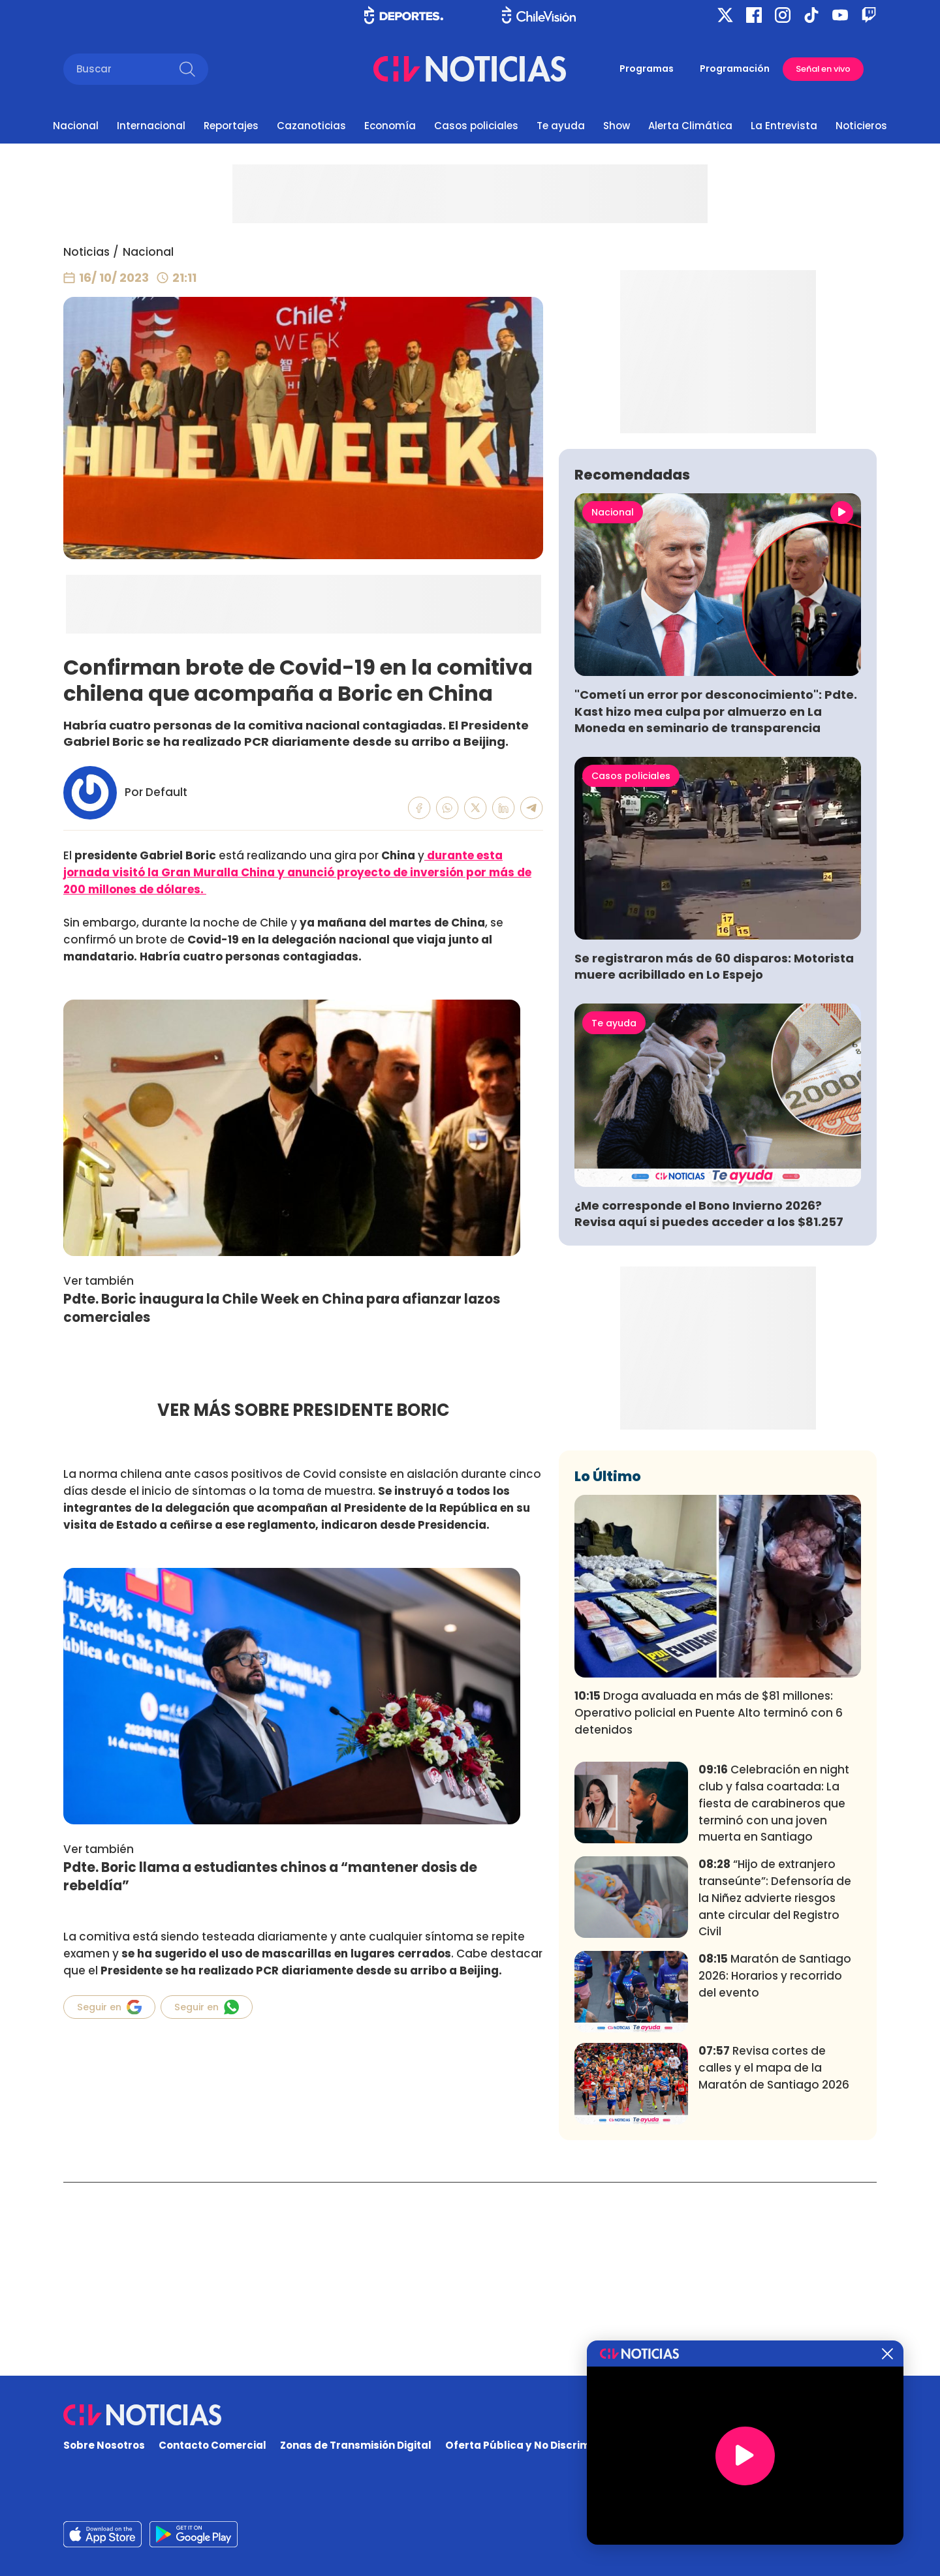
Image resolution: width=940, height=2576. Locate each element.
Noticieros (861, 125)
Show (616, 125)
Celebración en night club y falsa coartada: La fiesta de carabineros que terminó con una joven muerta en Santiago (773, 1996)
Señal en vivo (823, 69)
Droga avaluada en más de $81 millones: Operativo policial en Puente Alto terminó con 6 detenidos (708, 1906)
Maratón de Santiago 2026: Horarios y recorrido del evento (774, 2169)
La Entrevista (784, 125)
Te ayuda (561, 125)
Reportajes (231, 125)
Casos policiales (476, 125)
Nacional (76, 125)
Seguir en (109, 2007)
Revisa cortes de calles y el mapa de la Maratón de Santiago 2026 (773, 2261)
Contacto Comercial (212, 2445)
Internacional (151, 125)
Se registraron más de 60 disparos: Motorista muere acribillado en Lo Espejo (714, 1159)
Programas (646, 68)
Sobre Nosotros (104, 2445)
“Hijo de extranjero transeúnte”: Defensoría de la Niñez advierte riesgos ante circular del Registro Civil (774, 2090)
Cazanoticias (311, 125)
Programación (735, 68)
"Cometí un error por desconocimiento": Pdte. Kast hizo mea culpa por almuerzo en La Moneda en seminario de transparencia (715, 904)
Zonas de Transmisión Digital (355, 2445)
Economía (390, 125)
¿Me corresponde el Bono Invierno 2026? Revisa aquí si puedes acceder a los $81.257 (708, 1406)
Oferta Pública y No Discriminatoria (538, 2445)
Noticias (86, 252)
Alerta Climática (690, 125)
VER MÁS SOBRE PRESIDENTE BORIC (303, 1410)
